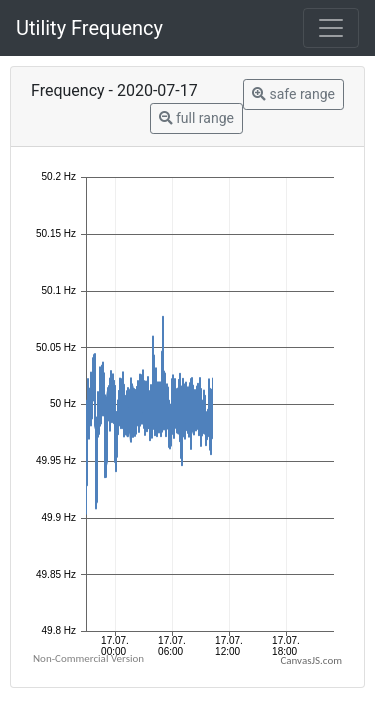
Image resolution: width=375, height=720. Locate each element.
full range (196, 118)
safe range (293, 94)
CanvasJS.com (311, 660)
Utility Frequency (89, 28)
